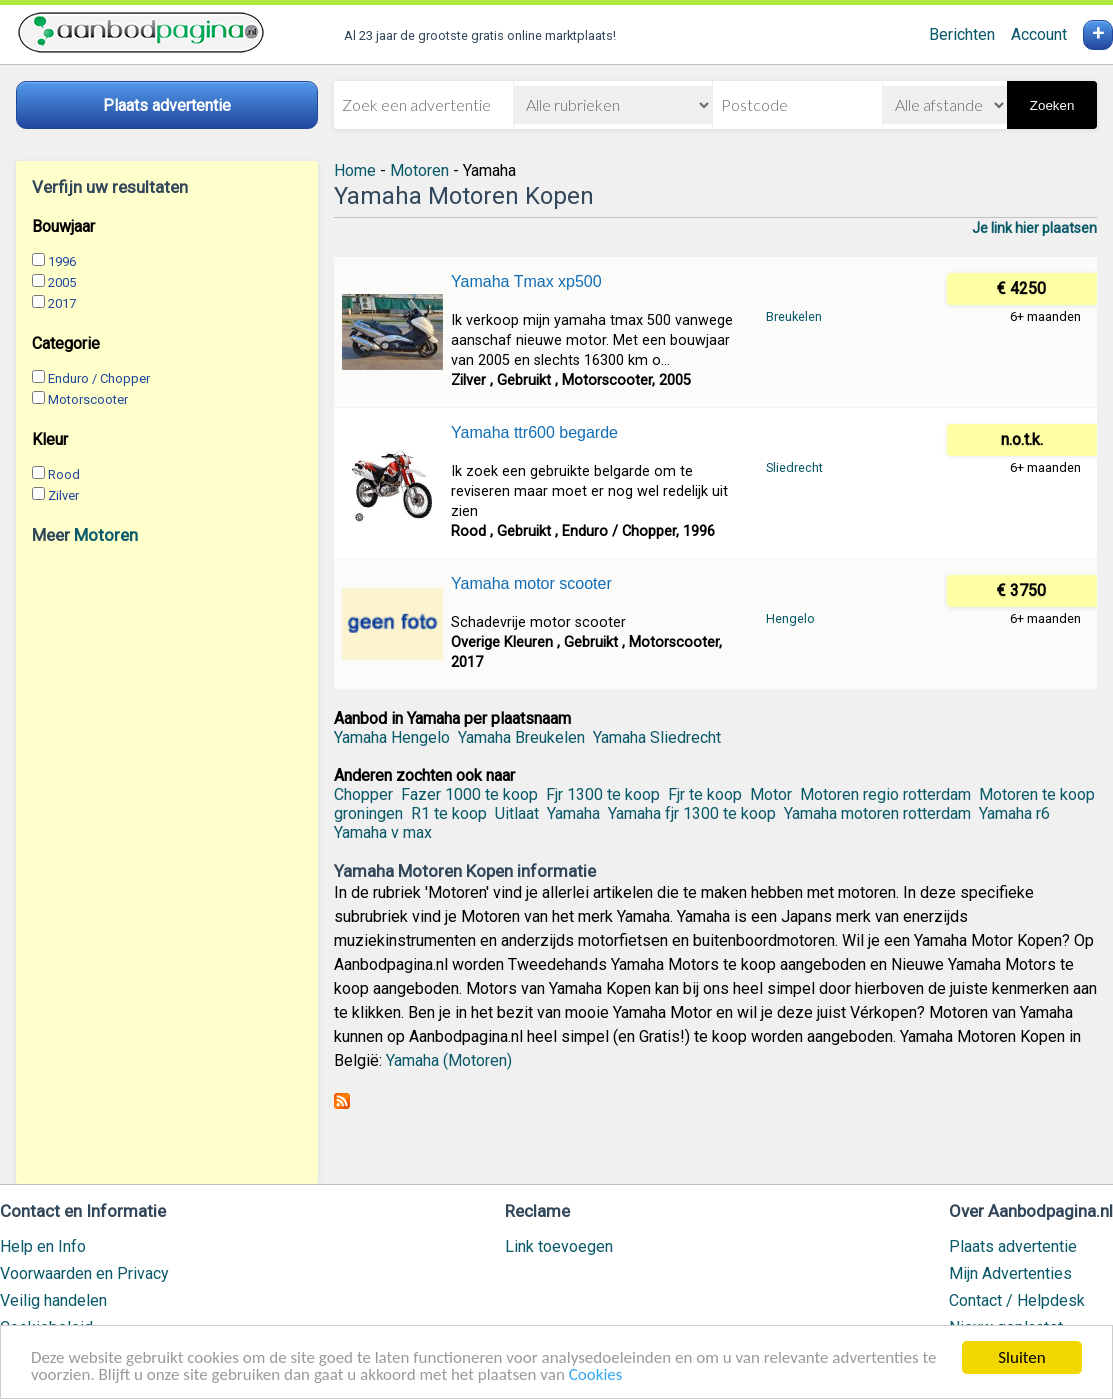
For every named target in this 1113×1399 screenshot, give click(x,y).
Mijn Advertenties (1010, 1273)
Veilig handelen (53, 1300)
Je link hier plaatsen (1034, 228)
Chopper (363, 794)
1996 (62, 261)
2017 (62, 303)
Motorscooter (88, 399)
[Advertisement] (167, 864)
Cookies (596, 1375)
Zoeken (1052, 105)
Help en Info (43, 1246)
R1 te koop (449, 813)
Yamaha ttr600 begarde (534, 432)
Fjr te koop (705, 794)
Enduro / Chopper (99, 378)
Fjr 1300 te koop (603, 794)
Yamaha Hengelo (392, 737)
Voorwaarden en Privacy (84, 1273)
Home (355, 170)
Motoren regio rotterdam (885, 794)
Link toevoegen (559, 1246)
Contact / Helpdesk (1017, 1300)
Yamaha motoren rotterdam (877, 813)
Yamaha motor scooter (531, 583)
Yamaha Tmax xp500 (526, 281)
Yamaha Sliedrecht (657, 737)
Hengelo (790, 618)
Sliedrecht (794, 467)
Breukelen (794, 316)
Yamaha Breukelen (521, 737)
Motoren (106, 535)
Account (1039, 34)
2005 (62, 282)
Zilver (63, 495)
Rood (64, 474)
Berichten (962, 34)
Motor (771, 794)
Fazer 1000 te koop (469, 794)
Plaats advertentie (1013, 1246)
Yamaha (573, 813)
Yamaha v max (383, 832)
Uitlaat (517, 813)
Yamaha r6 (1014, 813)
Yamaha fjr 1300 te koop (692, 813)
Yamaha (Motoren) (449, 1060)
